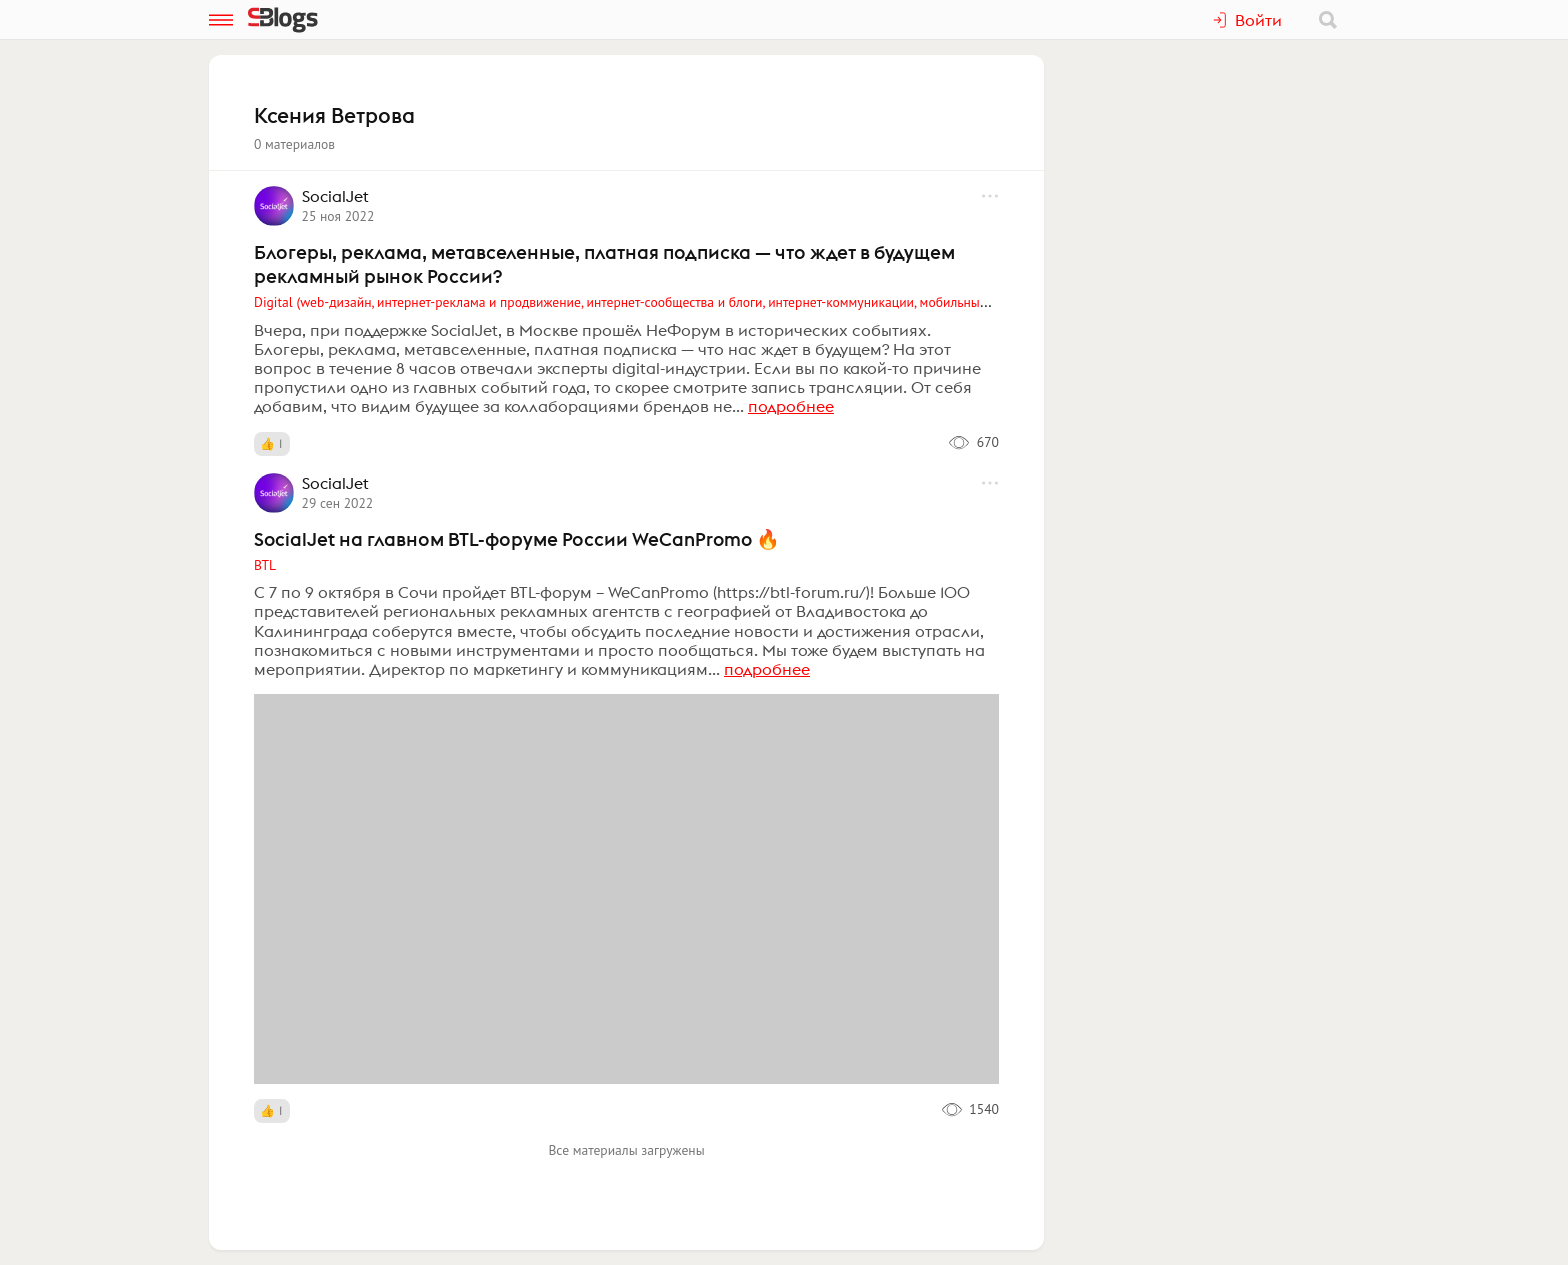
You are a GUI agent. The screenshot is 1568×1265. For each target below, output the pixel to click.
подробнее (791, 406)
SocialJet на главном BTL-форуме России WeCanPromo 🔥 (517, 539)
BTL (265, 565)
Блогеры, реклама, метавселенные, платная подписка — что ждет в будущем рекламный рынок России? (604, 264)
